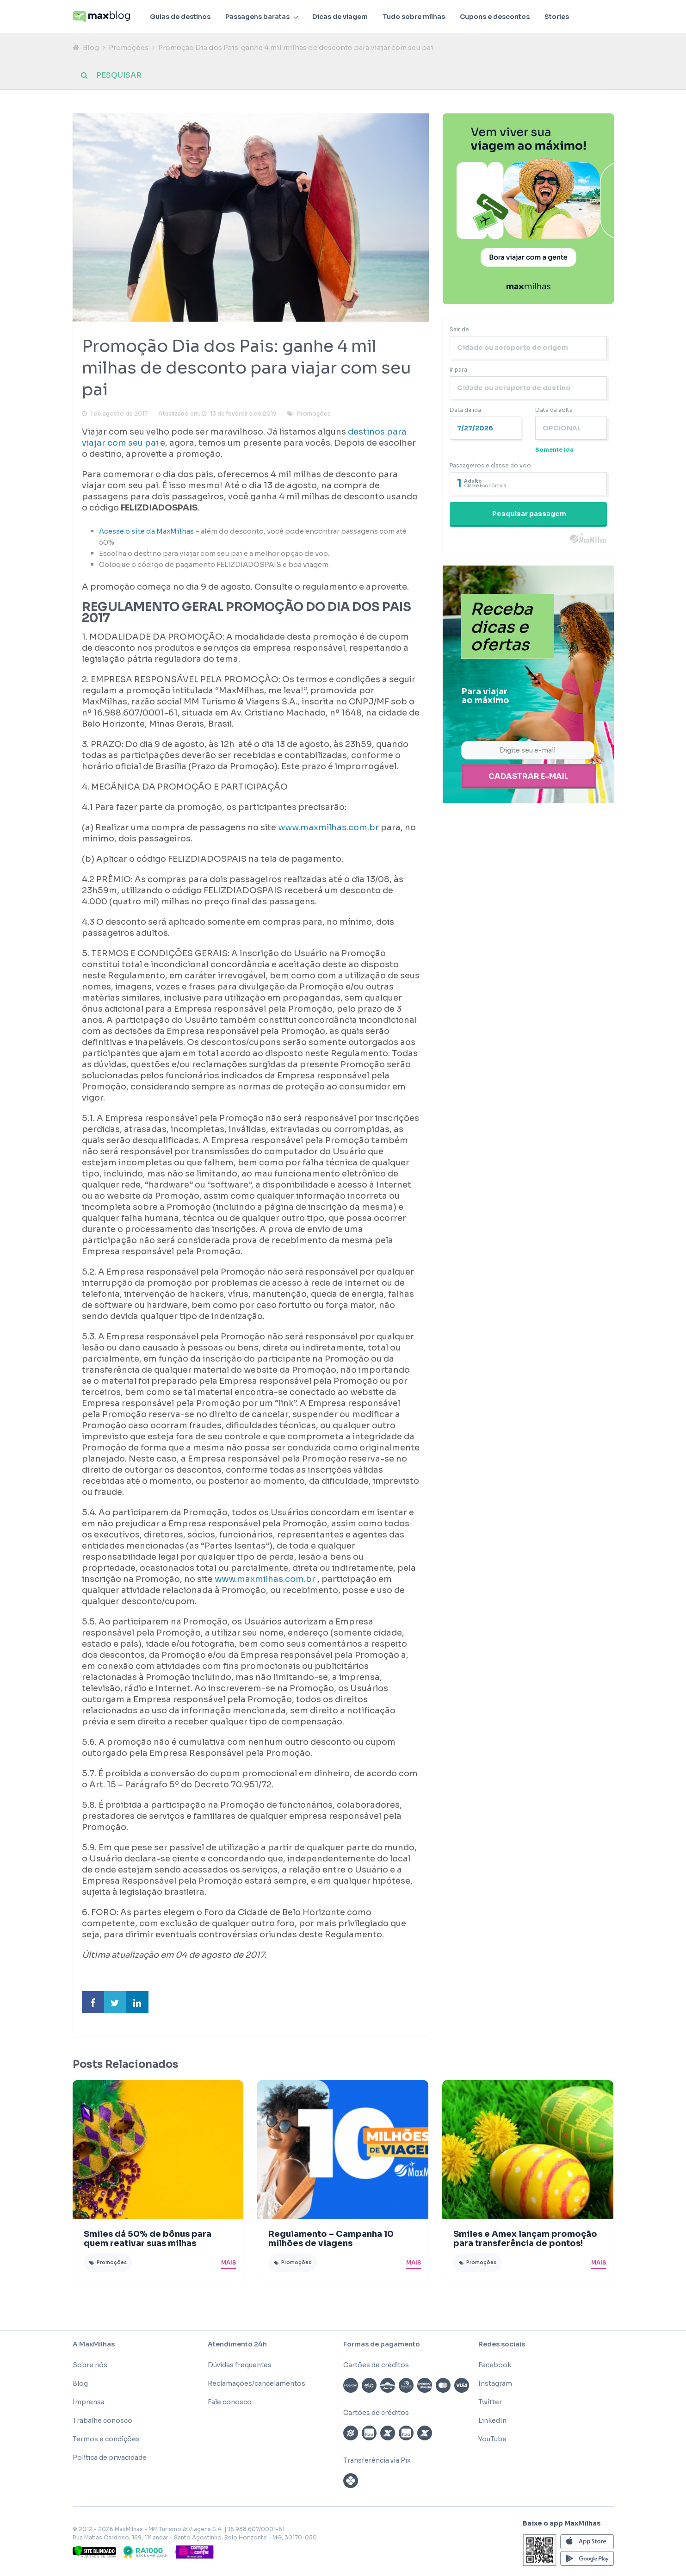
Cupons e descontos (495, 16)
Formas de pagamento (381, 2345)
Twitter (490, 2403)
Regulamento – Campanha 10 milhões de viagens (331, 2240)
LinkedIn (492, 2421)
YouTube (492, 2440)
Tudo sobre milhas (414, 16)
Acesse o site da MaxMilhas (146, 532)
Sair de (459, 330)
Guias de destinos (180, 16)
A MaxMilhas (94, 2345)
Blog (91, 47)
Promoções (128, 47)
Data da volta (554, 410)
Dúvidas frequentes (240, 2366)
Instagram (495, 2384)
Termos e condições (106, 2440)
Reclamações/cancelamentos (256, 2384)
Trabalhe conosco (102, 2421)
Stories (556, 16)
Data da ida (465, 410)
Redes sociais (501, 2345)
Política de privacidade (110, 2458)
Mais (228, 2263)
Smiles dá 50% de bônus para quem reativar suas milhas (147, 2240)
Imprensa (89, 2403)
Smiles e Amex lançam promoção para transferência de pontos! (525, 2240)
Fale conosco (230, 2403)
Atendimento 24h (237, 2345)
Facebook (494, 2366)
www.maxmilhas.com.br (328, 828)
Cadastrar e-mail (528, 777)
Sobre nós (90, 2366)
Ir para (458, 370)
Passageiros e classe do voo (490, 466)
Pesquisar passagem (529, 514)
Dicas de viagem (340, 16)
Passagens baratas (257, 16)
